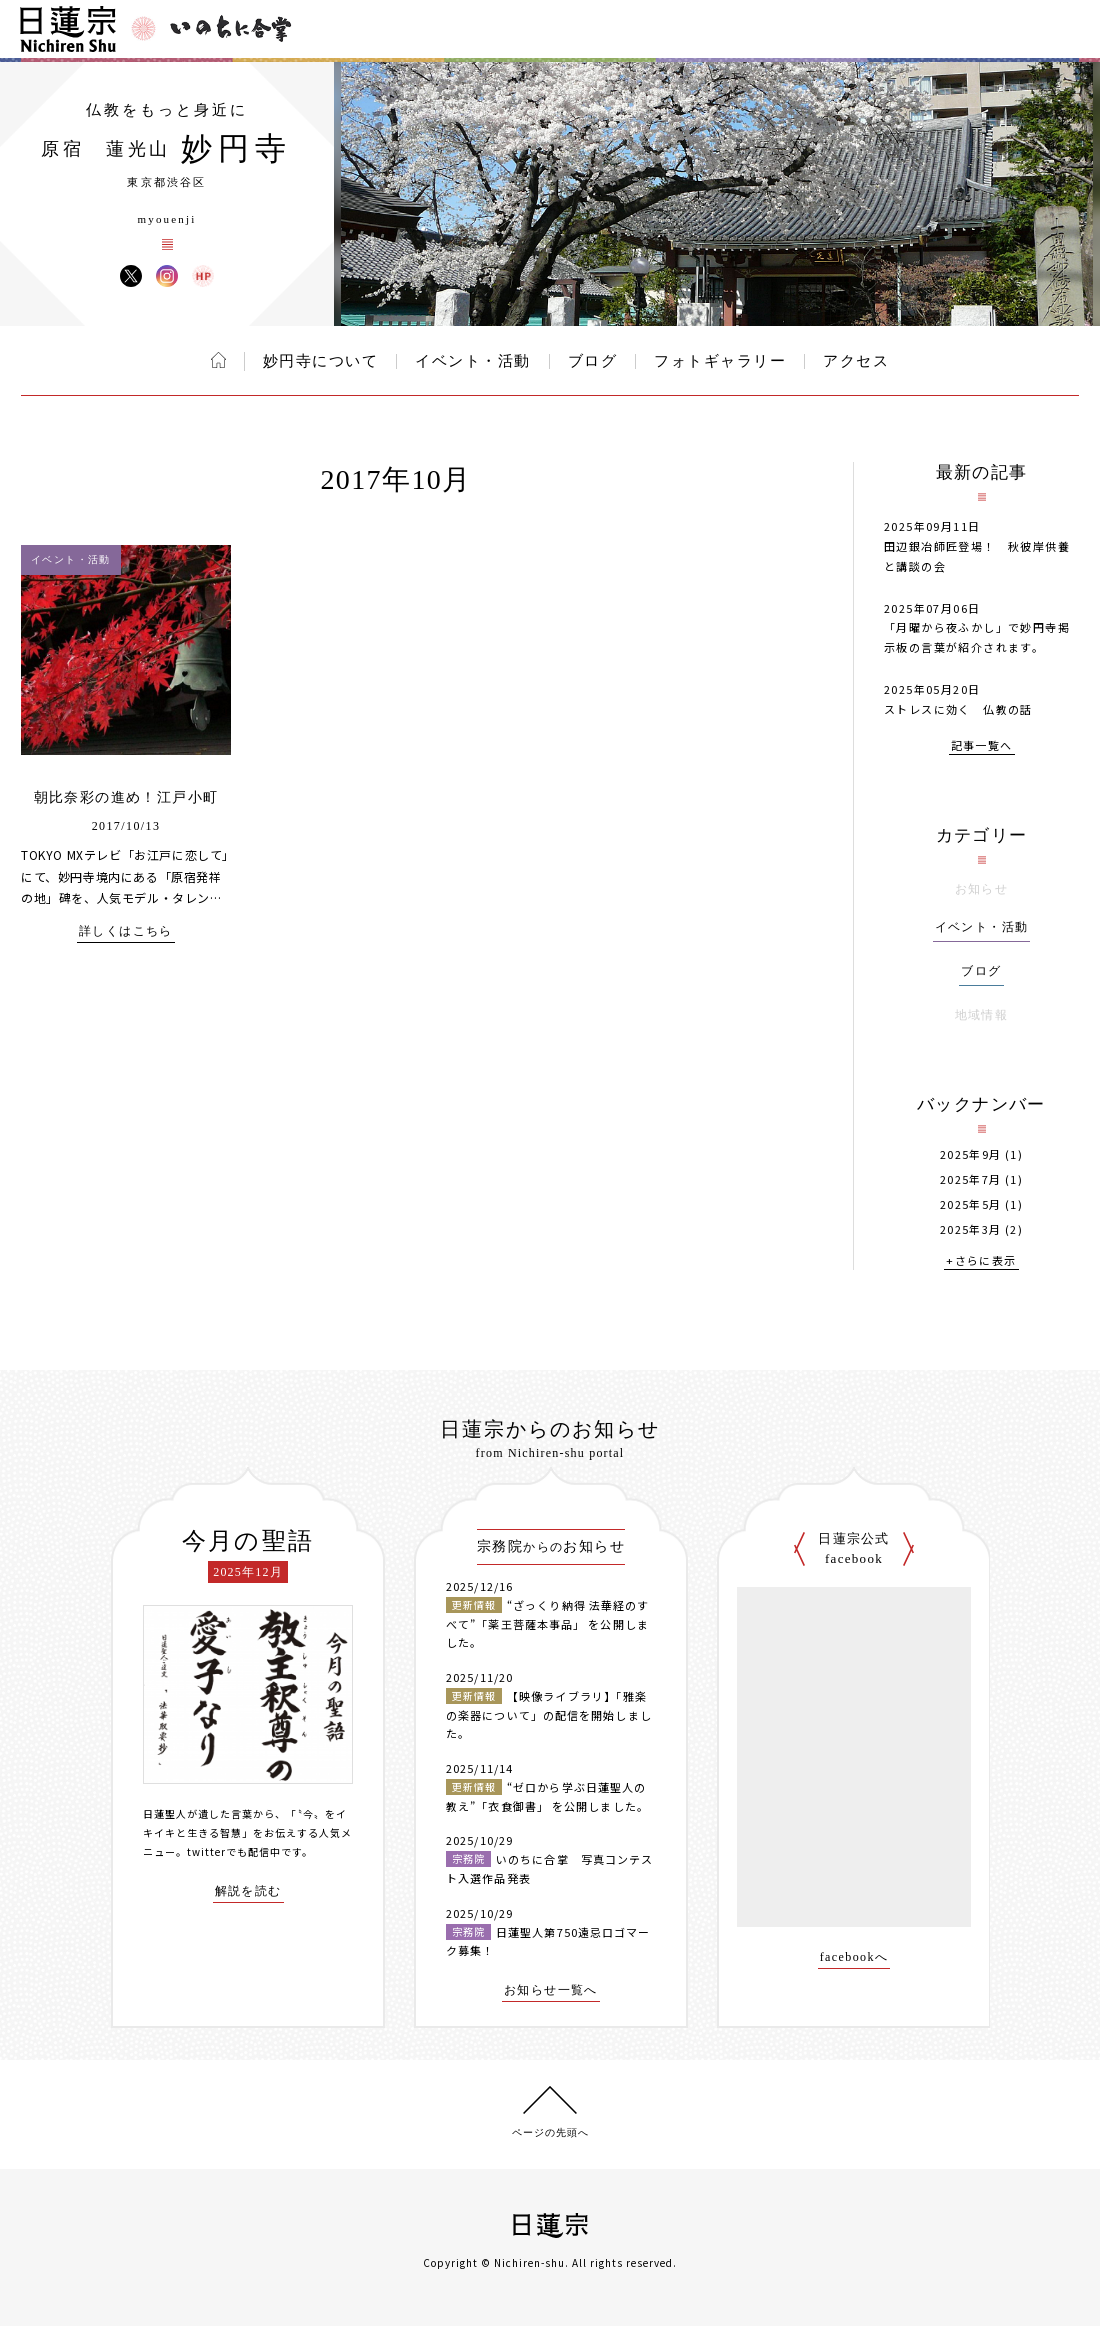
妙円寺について (321, 361)
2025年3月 (971, 1229)
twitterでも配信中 (234, 1851)
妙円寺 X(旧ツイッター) (131, 276)
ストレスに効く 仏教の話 (958, 709)
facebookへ (854, 1957)
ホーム (218, 360)
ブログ (593, 361)
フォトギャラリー (720, 361)
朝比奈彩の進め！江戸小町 (126, 797)
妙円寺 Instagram (167, 276)
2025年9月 (971, 1154)
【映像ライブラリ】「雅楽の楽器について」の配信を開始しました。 (549, 1714)
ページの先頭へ (550, 2132)
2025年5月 (971, 1204)
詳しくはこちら (126, 931)
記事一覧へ (982, 746)
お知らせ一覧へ (551, 1990)
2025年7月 (971, 1179)
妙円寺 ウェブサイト (203, 276)
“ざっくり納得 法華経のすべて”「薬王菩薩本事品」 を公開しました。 (547, 1623)
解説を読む (248, 1891)
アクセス (856, 361)
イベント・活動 (473, 361)
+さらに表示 (981, 1261)
